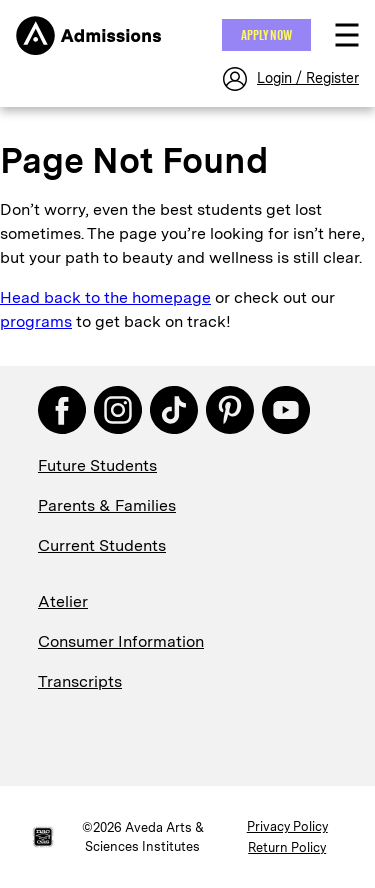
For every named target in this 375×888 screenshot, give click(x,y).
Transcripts (80, 681)
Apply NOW (266, 35)
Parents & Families (107, 505)
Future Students (97, 465)
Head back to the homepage (105, 297)
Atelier (63, 601)
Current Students (102, 545)
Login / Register (308, 78)
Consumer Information (121, 641)
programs (36, 321)
